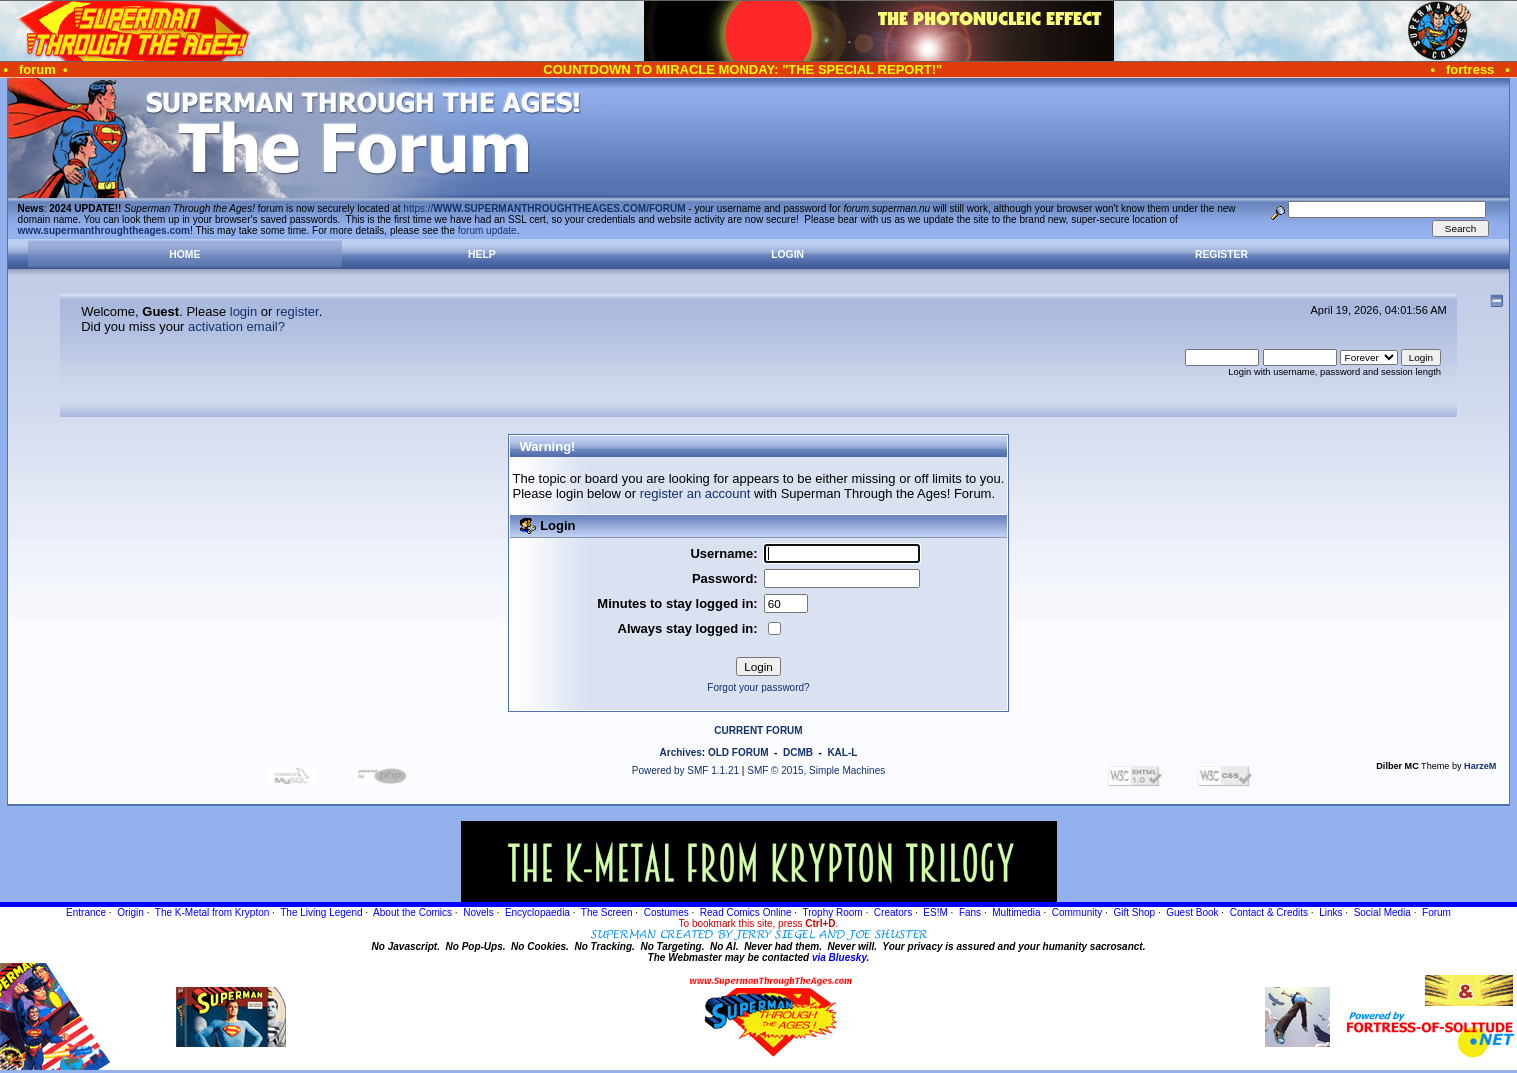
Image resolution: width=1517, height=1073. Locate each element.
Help (482, 254)
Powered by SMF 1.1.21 (685, 770)
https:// (544, 208)
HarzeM (1480, 766)
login (243, 311)
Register (1221, 254)
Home (184, 254)
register (297, 311)
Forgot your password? (758, 687)
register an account (695, 493)
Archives (681, 752)
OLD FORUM (738, 752)
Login (787, 254)
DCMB (798, 752)
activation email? (236, 326)
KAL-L (842, 752)
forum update (487, 230)
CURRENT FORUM (758, 730)
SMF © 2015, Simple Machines (816, 770)
